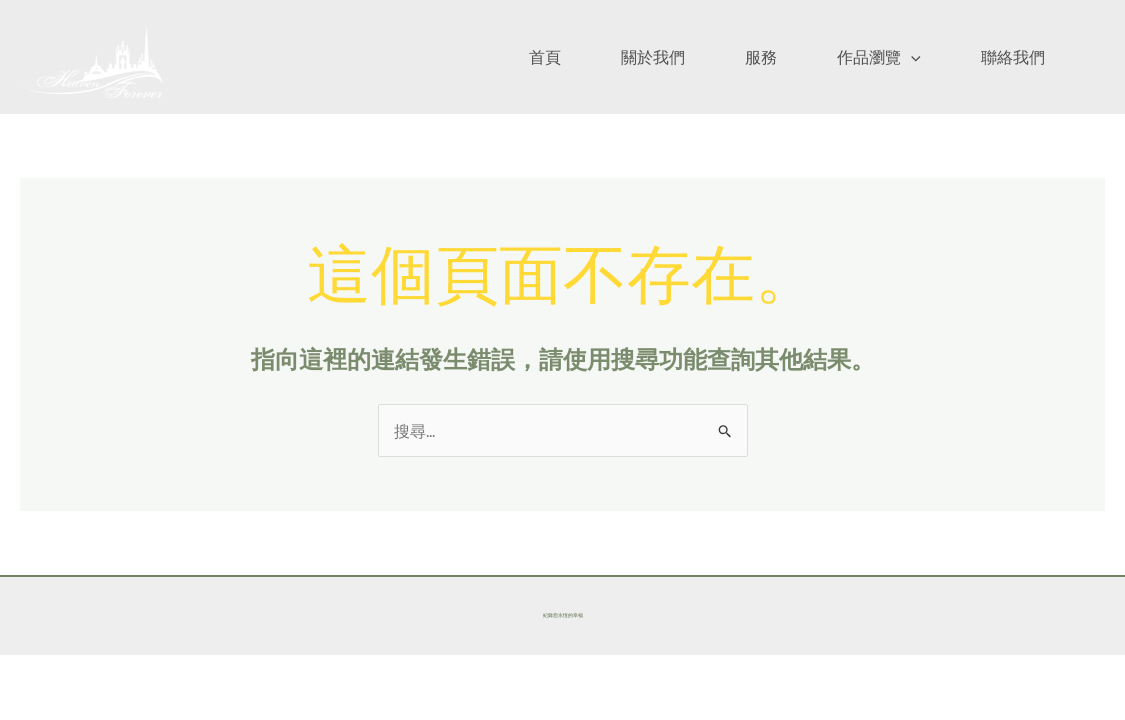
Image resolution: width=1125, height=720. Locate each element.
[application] (911, 56)
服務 (761, 56)
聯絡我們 (1013, 56)
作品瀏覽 (879, 56)
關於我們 (653, 56)
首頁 (545, 56)
